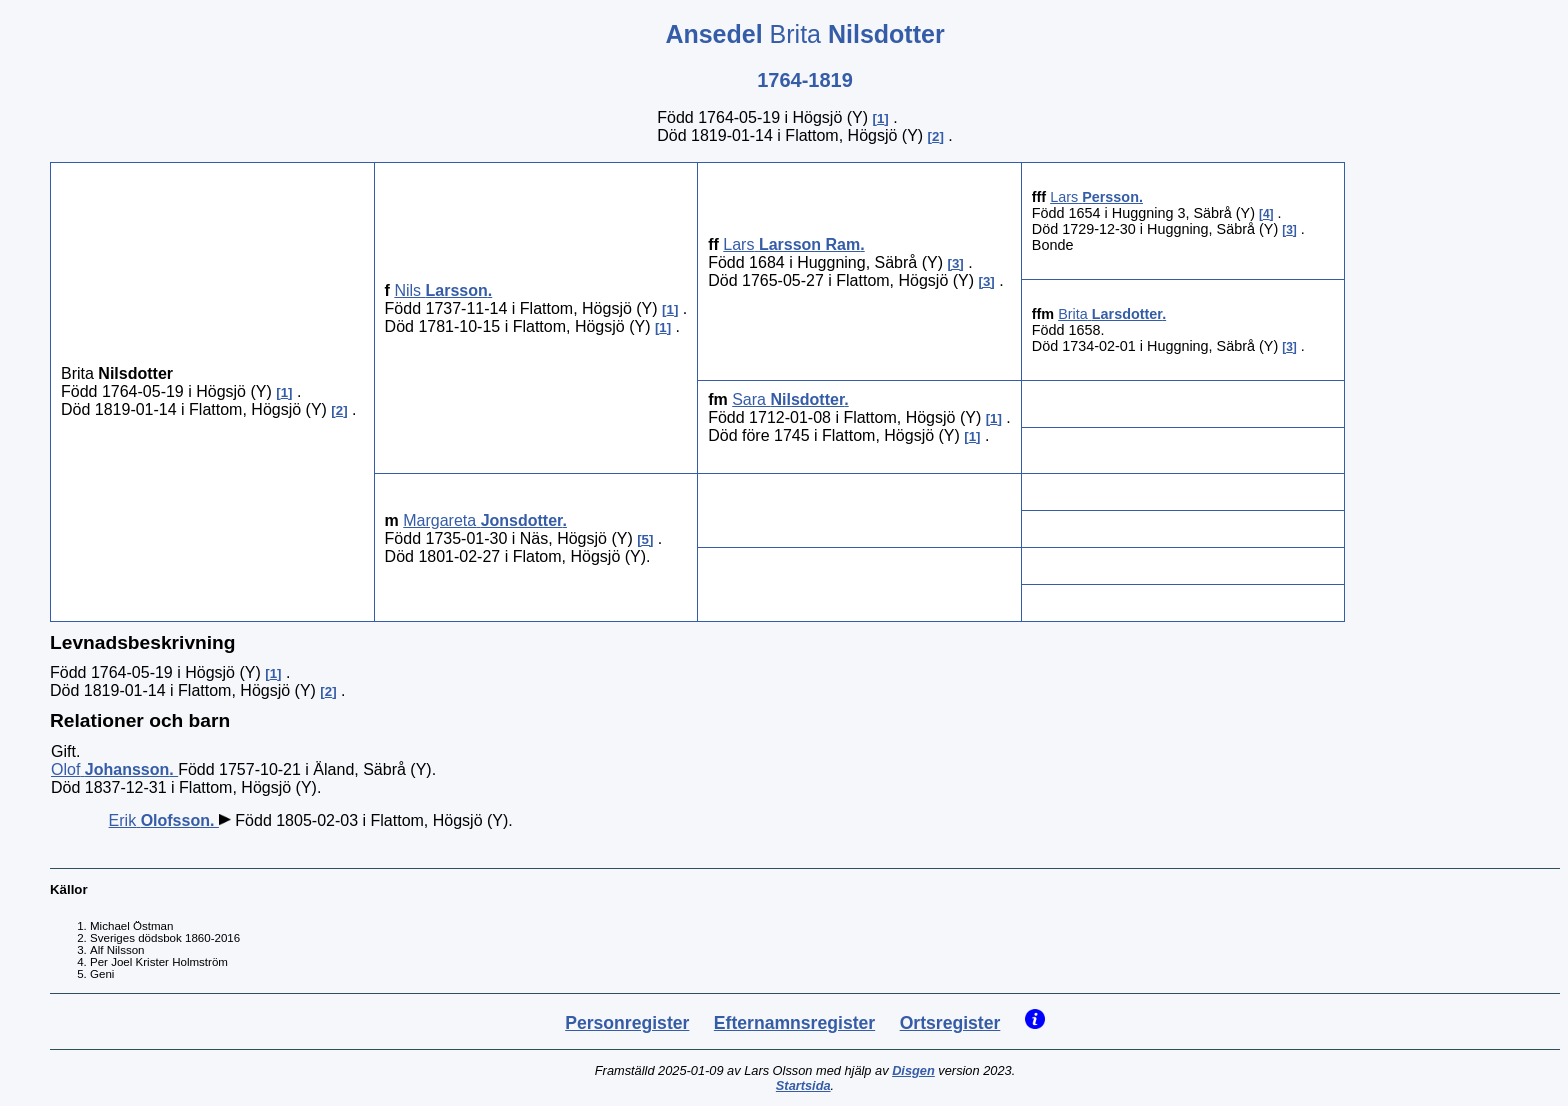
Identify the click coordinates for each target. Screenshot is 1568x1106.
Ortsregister (950, 1023)
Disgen (913, 1070)
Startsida (803, 1085)
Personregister (627, 1023)
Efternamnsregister (794, 1023)
